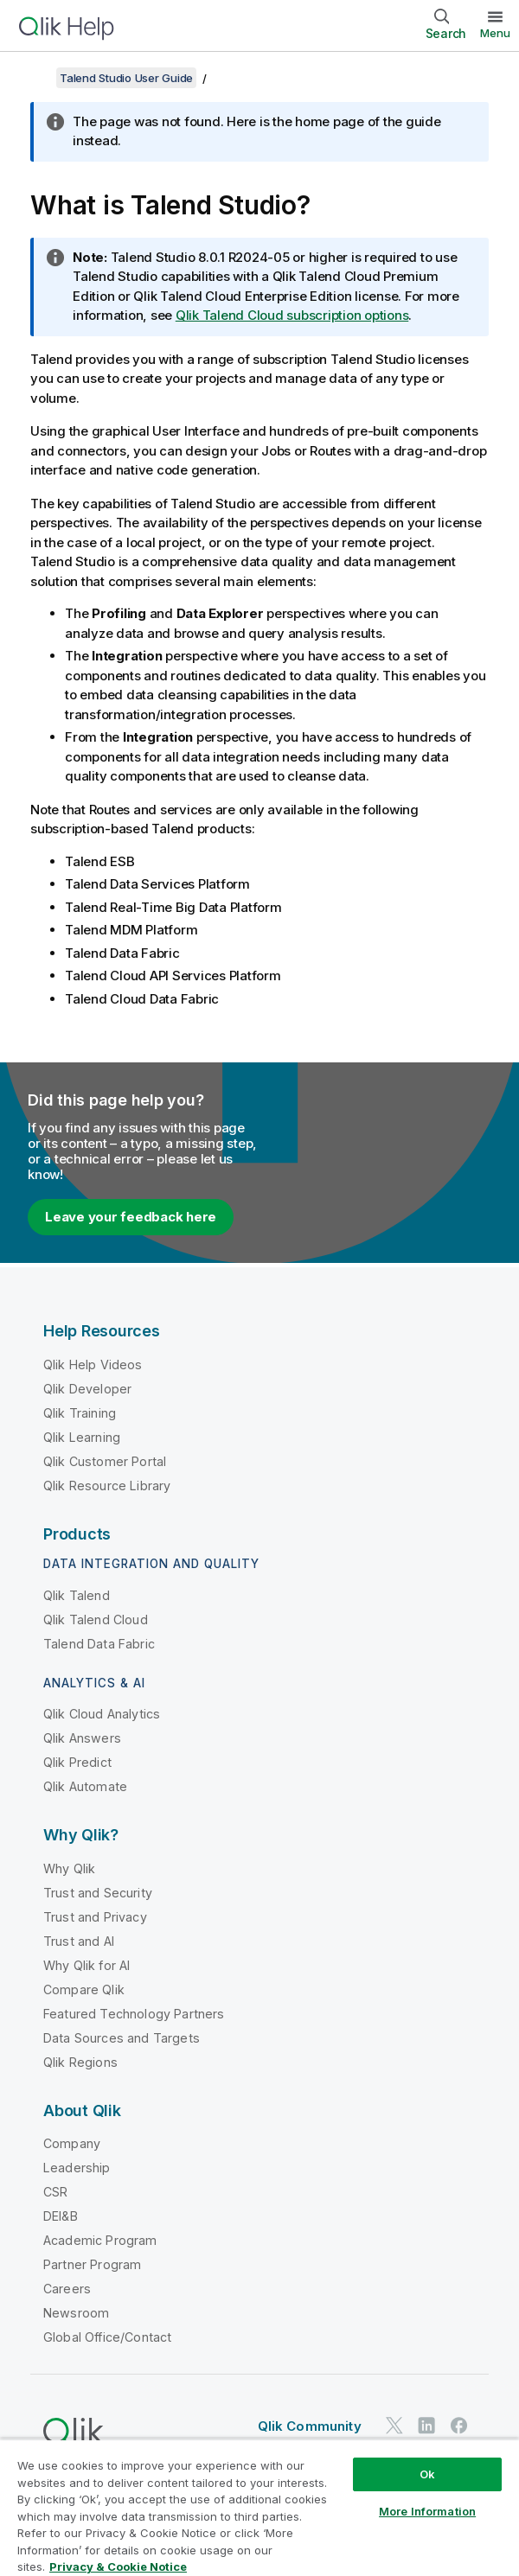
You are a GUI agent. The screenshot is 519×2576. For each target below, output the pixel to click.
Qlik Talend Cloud (95, 1619)
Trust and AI (78, 1941)
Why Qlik (69, 1868)
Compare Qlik (84, 1989)
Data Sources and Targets (121, 2038)
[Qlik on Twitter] (394, 2425)
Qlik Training (79, 1413)
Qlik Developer (87, 1388)
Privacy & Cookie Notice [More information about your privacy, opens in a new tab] (118, 2566)
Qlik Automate (85, 1786)
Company (71, 2143)
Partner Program (92, 2264)
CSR (55, 2191)
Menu (495, 33)
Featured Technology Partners (133, 2013)
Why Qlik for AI (86, 1965)
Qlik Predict (77, 1762)
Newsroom (76, 2312)
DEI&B (60, 2216)
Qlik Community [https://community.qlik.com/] (310, 2426)
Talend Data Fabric (99, 1643)
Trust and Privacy (95, 1917)
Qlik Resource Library (106, 1485)
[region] (259, 2507)
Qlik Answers (82, 1738)
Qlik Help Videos (93, 1364)
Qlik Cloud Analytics (101, 1713)
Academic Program (100, 2240)
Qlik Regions (80, 2062)
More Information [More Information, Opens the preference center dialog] (427, 2511)
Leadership (77, 2167)
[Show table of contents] (35, 77)
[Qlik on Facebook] (459, 2425)
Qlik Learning (81, 1437)
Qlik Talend (76, 1595)
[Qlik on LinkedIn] (426, 2425)
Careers (67, 2288)
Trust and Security (97, 1892)
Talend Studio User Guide (126, 78)
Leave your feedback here (130, 1216)
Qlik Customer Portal (104, 1461)
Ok (427, 2474)
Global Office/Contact (107, 2337)
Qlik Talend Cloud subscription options (292, 315)
